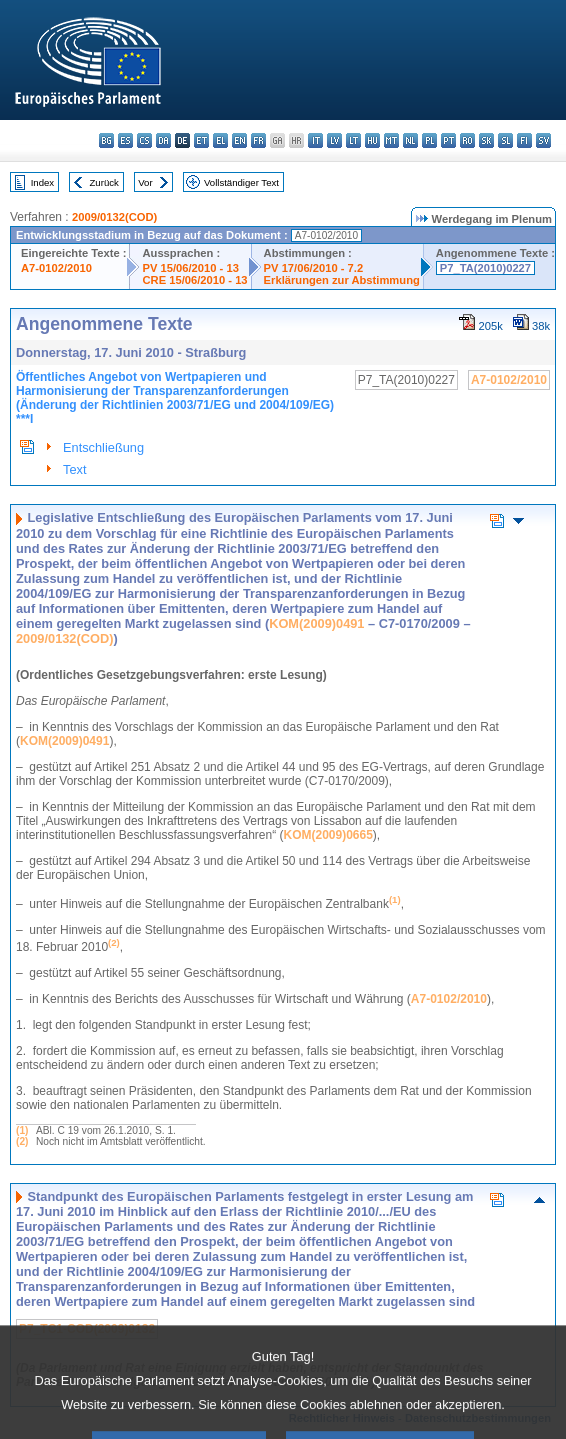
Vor (145, 182)
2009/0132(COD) (114, 217)
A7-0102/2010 (56, 268)
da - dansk (163, 140)
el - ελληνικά (220, 140)
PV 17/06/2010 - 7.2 (314, 268)
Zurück (104, 182)
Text (74, 469)
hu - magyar (372, 140)
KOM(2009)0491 (316, 623)
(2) (22, 1141)
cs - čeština (144, 140)
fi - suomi (524, 140)
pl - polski (429, 140)
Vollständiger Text (241, 182)
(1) (22, 1130)
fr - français (258, 140)
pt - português (448, 140)
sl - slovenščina (505, 140)
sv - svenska (543, 140)
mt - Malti (391, 140)
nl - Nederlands (410, 140)
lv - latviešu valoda (334, 140)
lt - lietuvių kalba (353, 140)
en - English (239, 140)
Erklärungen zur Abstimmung (342, 280)
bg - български (106, 140)
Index (42, 182)
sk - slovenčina (486, 140)
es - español (125, 140)
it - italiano (315, 140)
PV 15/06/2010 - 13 (190, 268)
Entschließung (103, 447)
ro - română (467, 140)
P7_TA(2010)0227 (485, 268)
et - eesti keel (201, 140)
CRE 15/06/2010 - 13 (194, 280)
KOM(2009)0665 (327, 835)
